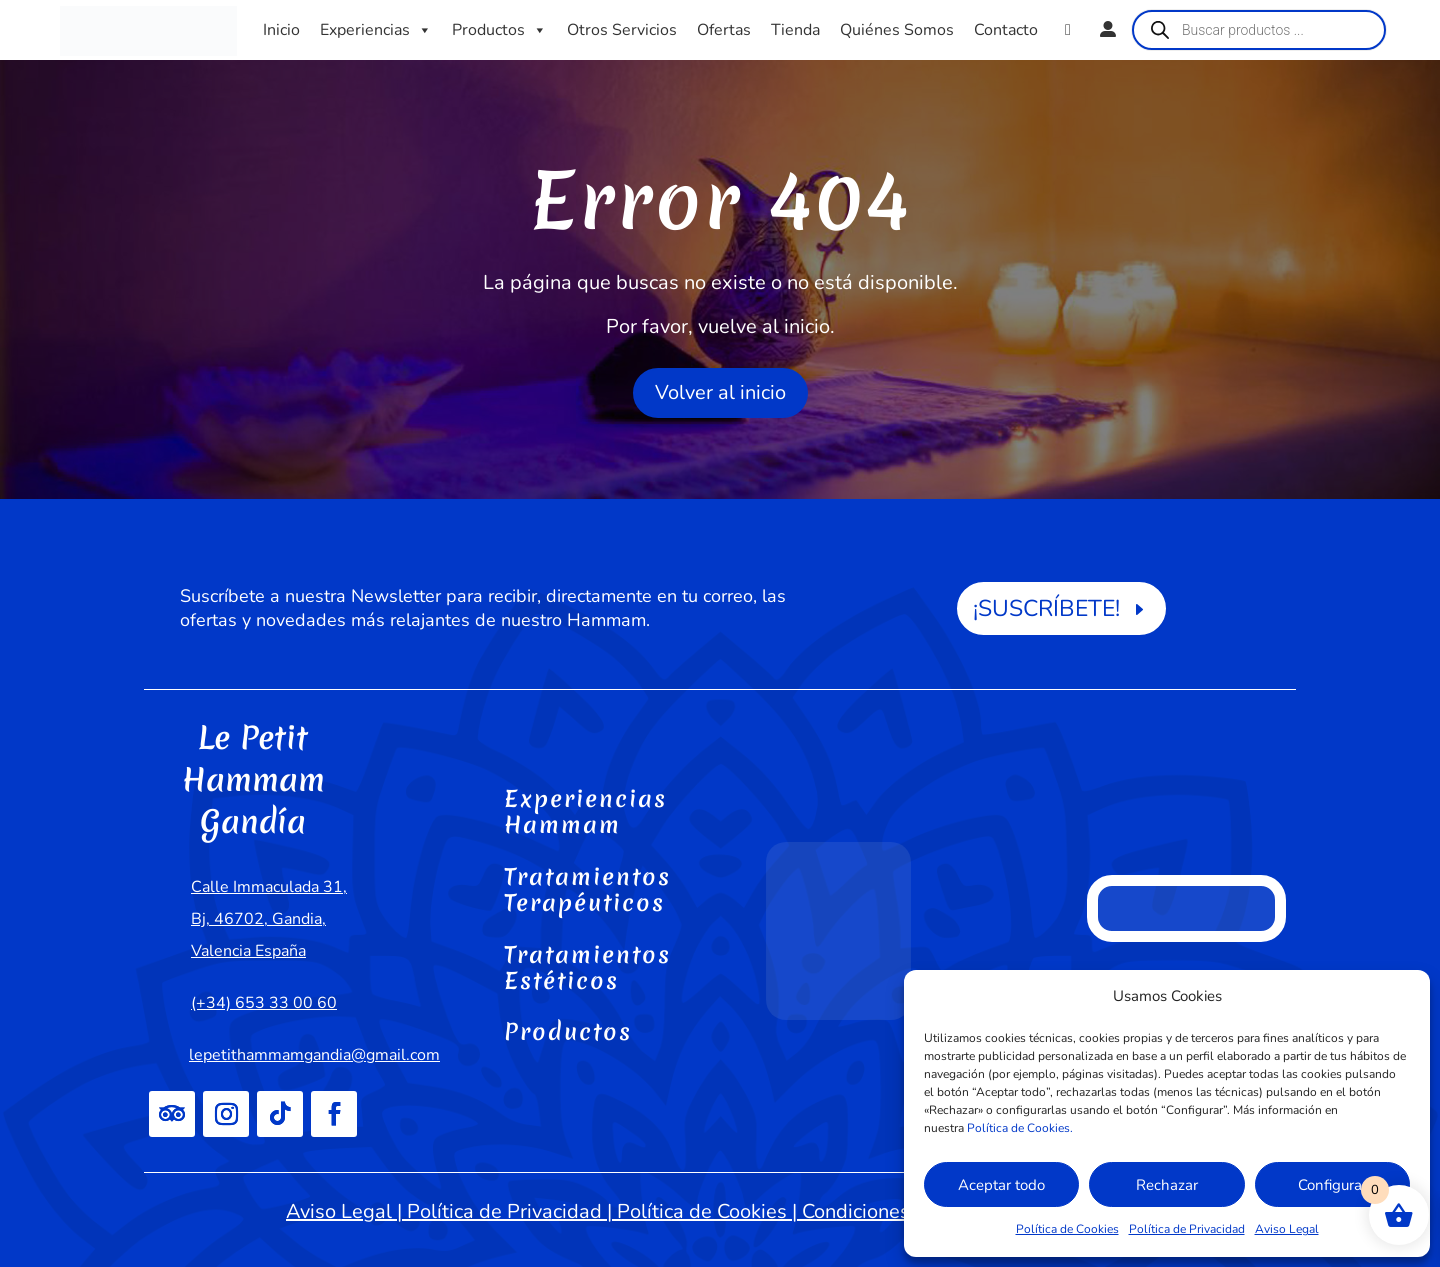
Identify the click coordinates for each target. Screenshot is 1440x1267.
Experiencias (376, 30)
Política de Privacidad (1187, 1229)
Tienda (795, 30)
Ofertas (724, 30)
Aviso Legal (1287, 1229)
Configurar (1332, 1185)
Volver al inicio (720, 392)
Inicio (281, 30)
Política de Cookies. (1020, 1128)
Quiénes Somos (897, 30)
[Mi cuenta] (1108, 30)
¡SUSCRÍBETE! (1046, 608)
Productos (499, 30)
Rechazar (1167, 1185)
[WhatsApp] (1068, 30)
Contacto (1006, 30)
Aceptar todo (1001, 1185)
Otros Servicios (622, 30)
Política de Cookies (1067, 1229)
